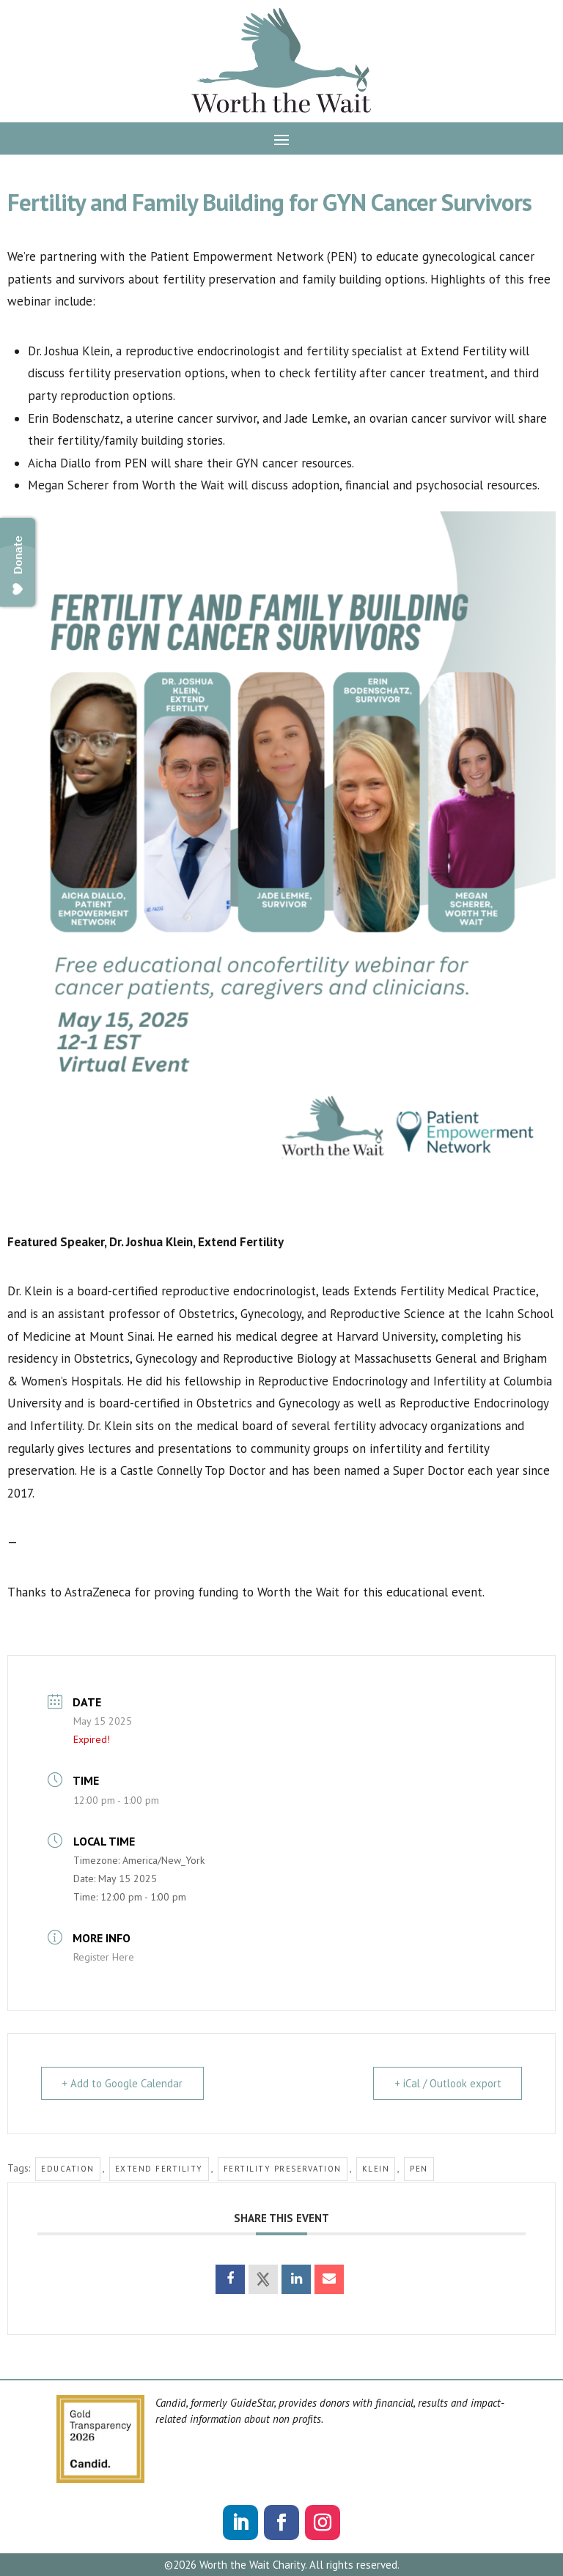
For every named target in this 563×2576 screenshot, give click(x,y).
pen (419, 2169)
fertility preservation (283, 2169)
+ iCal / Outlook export (446, 2083)
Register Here (103, 1957)
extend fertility (159, 2169)
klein (376, 2169)
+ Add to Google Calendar (123, 2083)
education (68, 2169)
